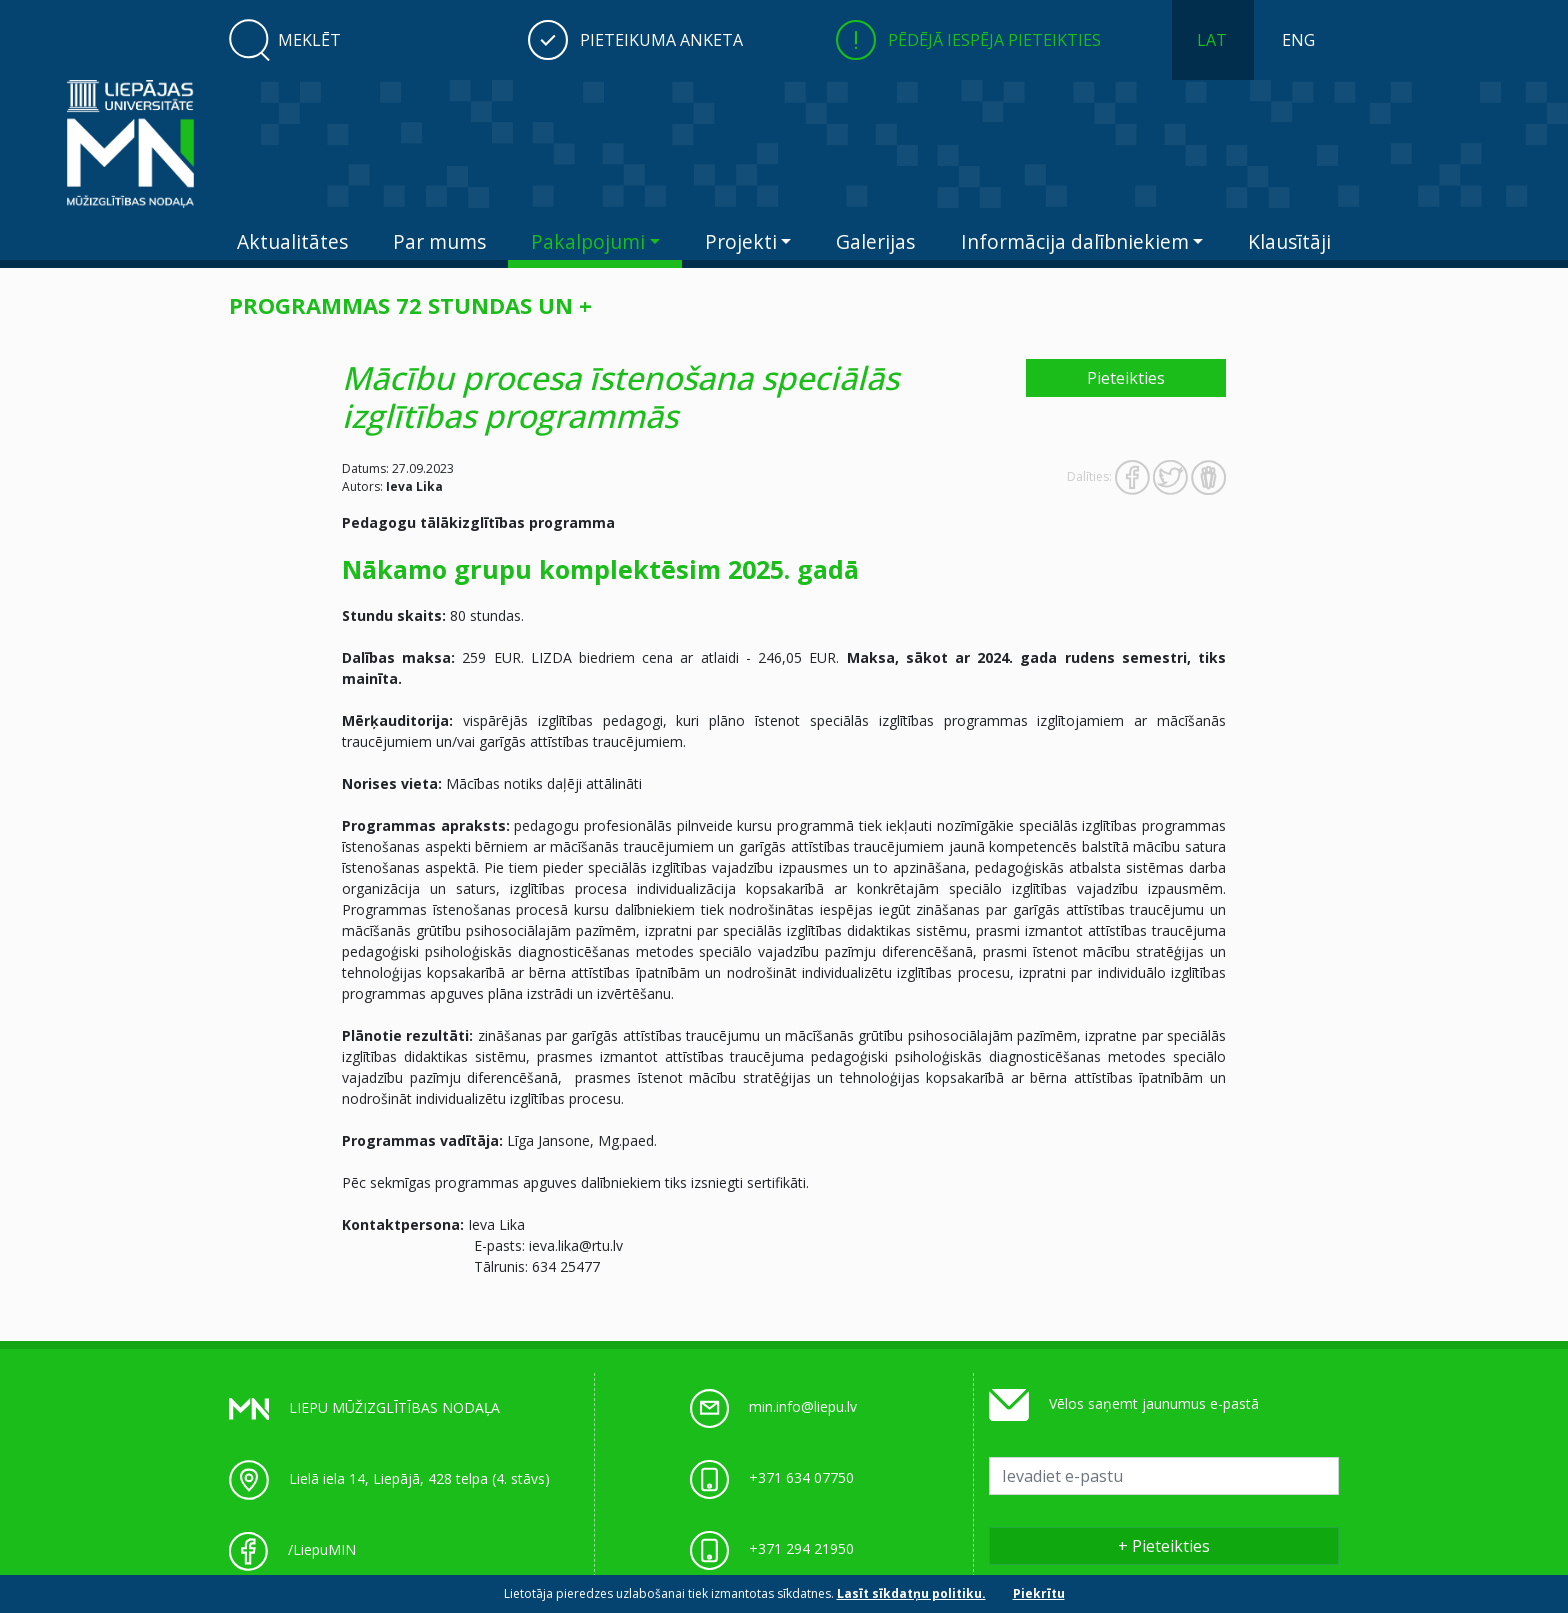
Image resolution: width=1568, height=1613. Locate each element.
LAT (1212, 40)
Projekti (741, 241)
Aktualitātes (292, 241)
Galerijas (875, 241)
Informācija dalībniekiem (1075, 241)
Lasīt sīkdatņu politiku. (911, 1593)
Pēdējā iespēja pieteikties (994, 40)
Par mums (439, 241)
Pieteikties (1126, 378)
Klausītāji (1289, 241)
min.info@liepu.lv (803, 1406)
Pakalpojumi (588, 241)
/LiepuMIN (322, 1549)
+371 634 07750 (801, 1477)
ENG (1298, 40)
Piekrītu (1039, 1593)
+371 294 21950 (801, 1548)
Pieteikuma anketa (661, 40)
